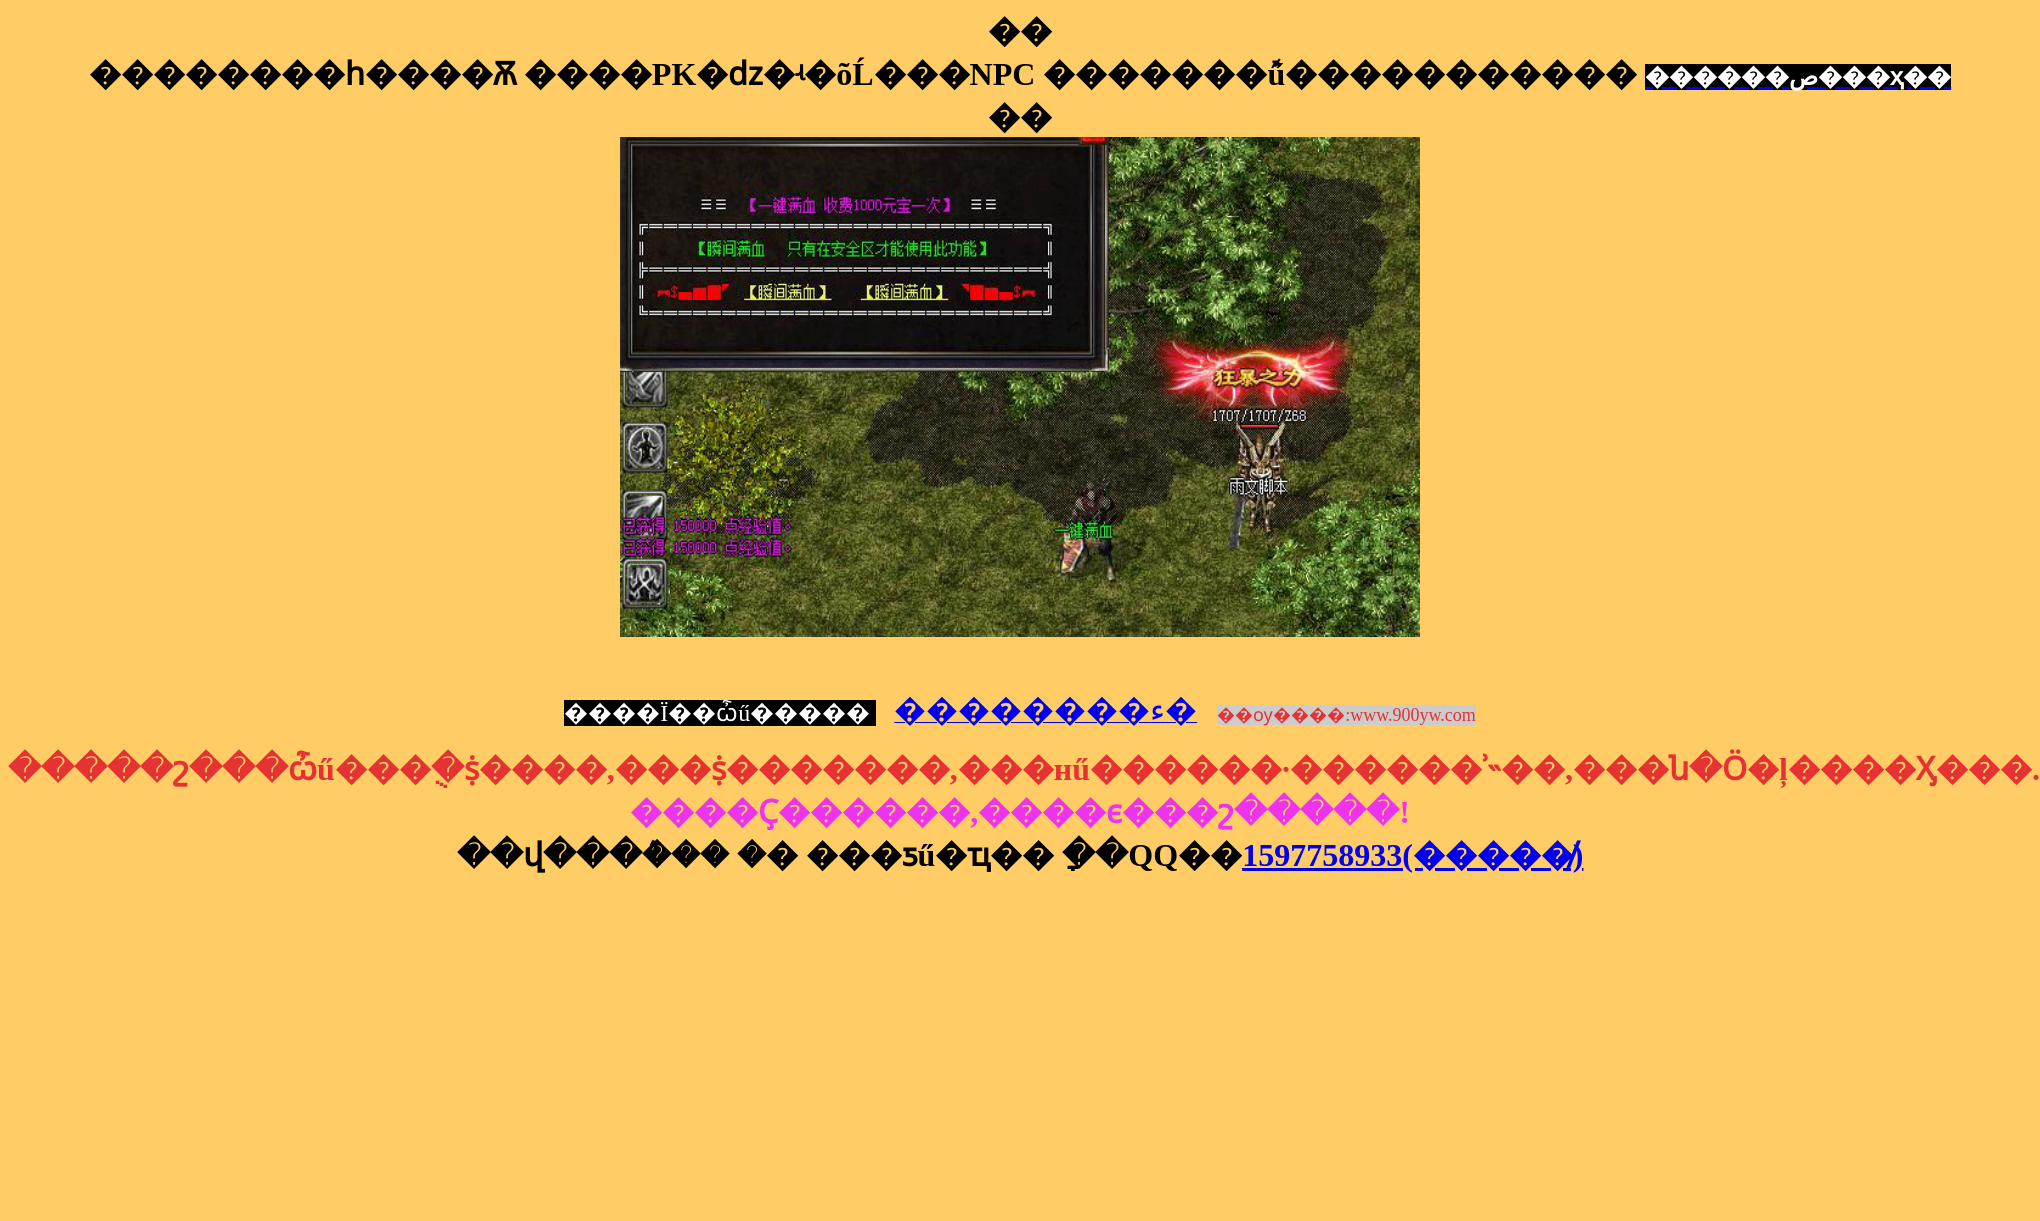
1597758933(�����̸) (1412, 855)
